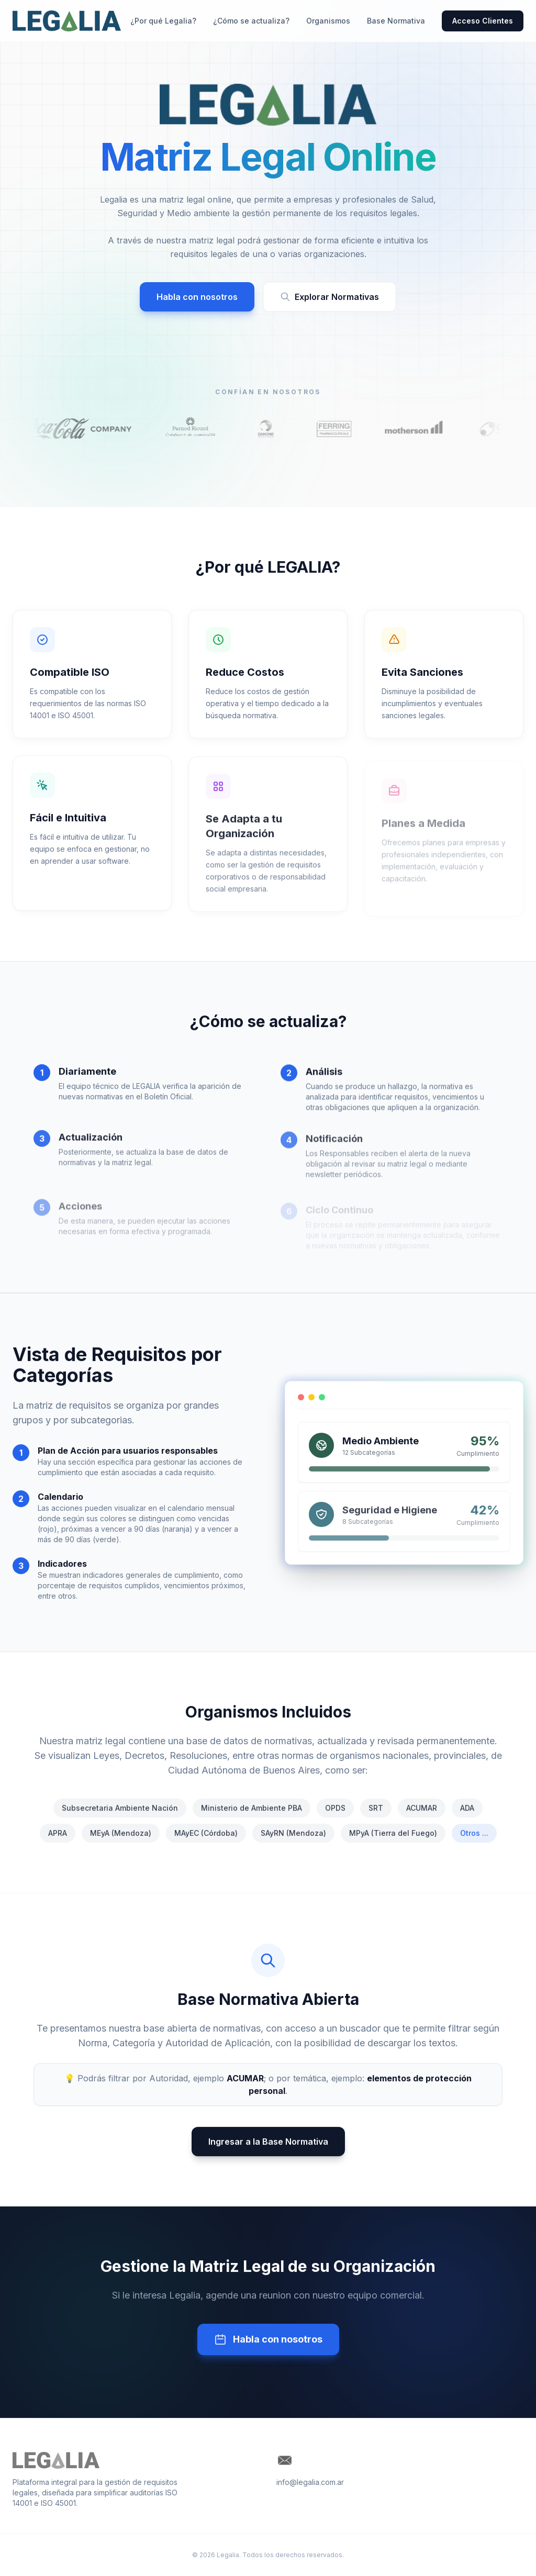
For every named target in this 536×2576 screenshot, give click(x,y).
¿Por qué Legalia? (163, 20)
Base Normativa (396, 20)
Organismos (328, 20)
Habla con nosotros (197, 297)
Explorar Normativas (329, 297)
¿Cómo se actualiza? (251, 20)
